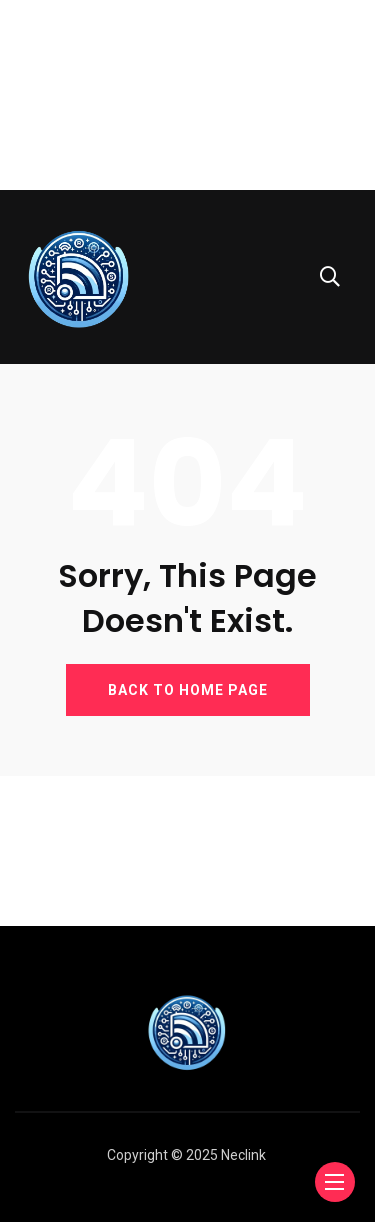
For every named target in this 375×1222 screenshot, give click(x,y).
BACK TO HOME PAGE (188, 690)
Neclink (243, 1155)
